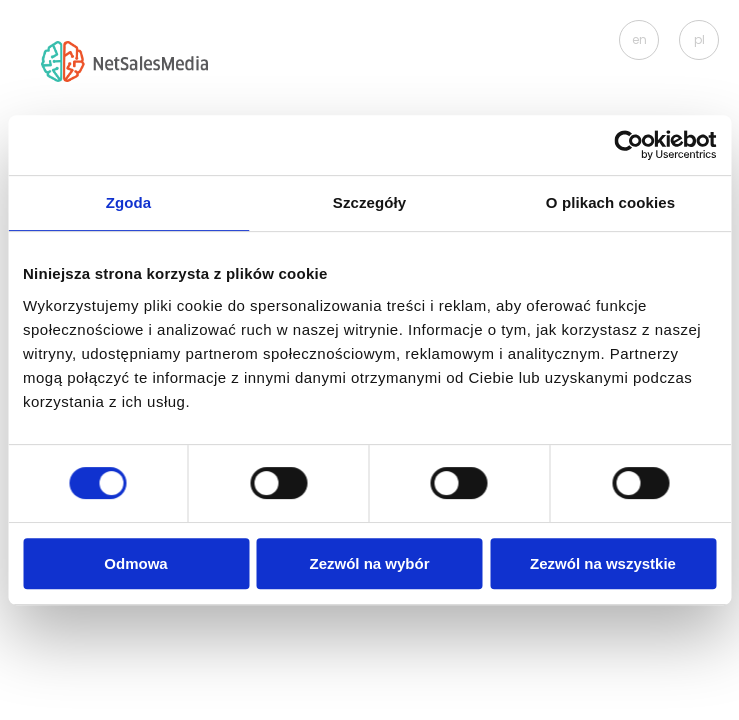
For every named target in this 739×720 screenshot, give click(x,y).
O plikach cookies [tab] (610, 202)
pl (699, 39)
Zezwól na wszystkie (603, 563)
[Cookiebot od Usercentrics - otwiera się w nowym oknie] (628, 145)
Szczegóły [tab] (369, 202)
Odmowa (135, 563)
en (639, 39)
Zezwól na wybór (369, 563)
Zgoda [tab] (129, 202)
